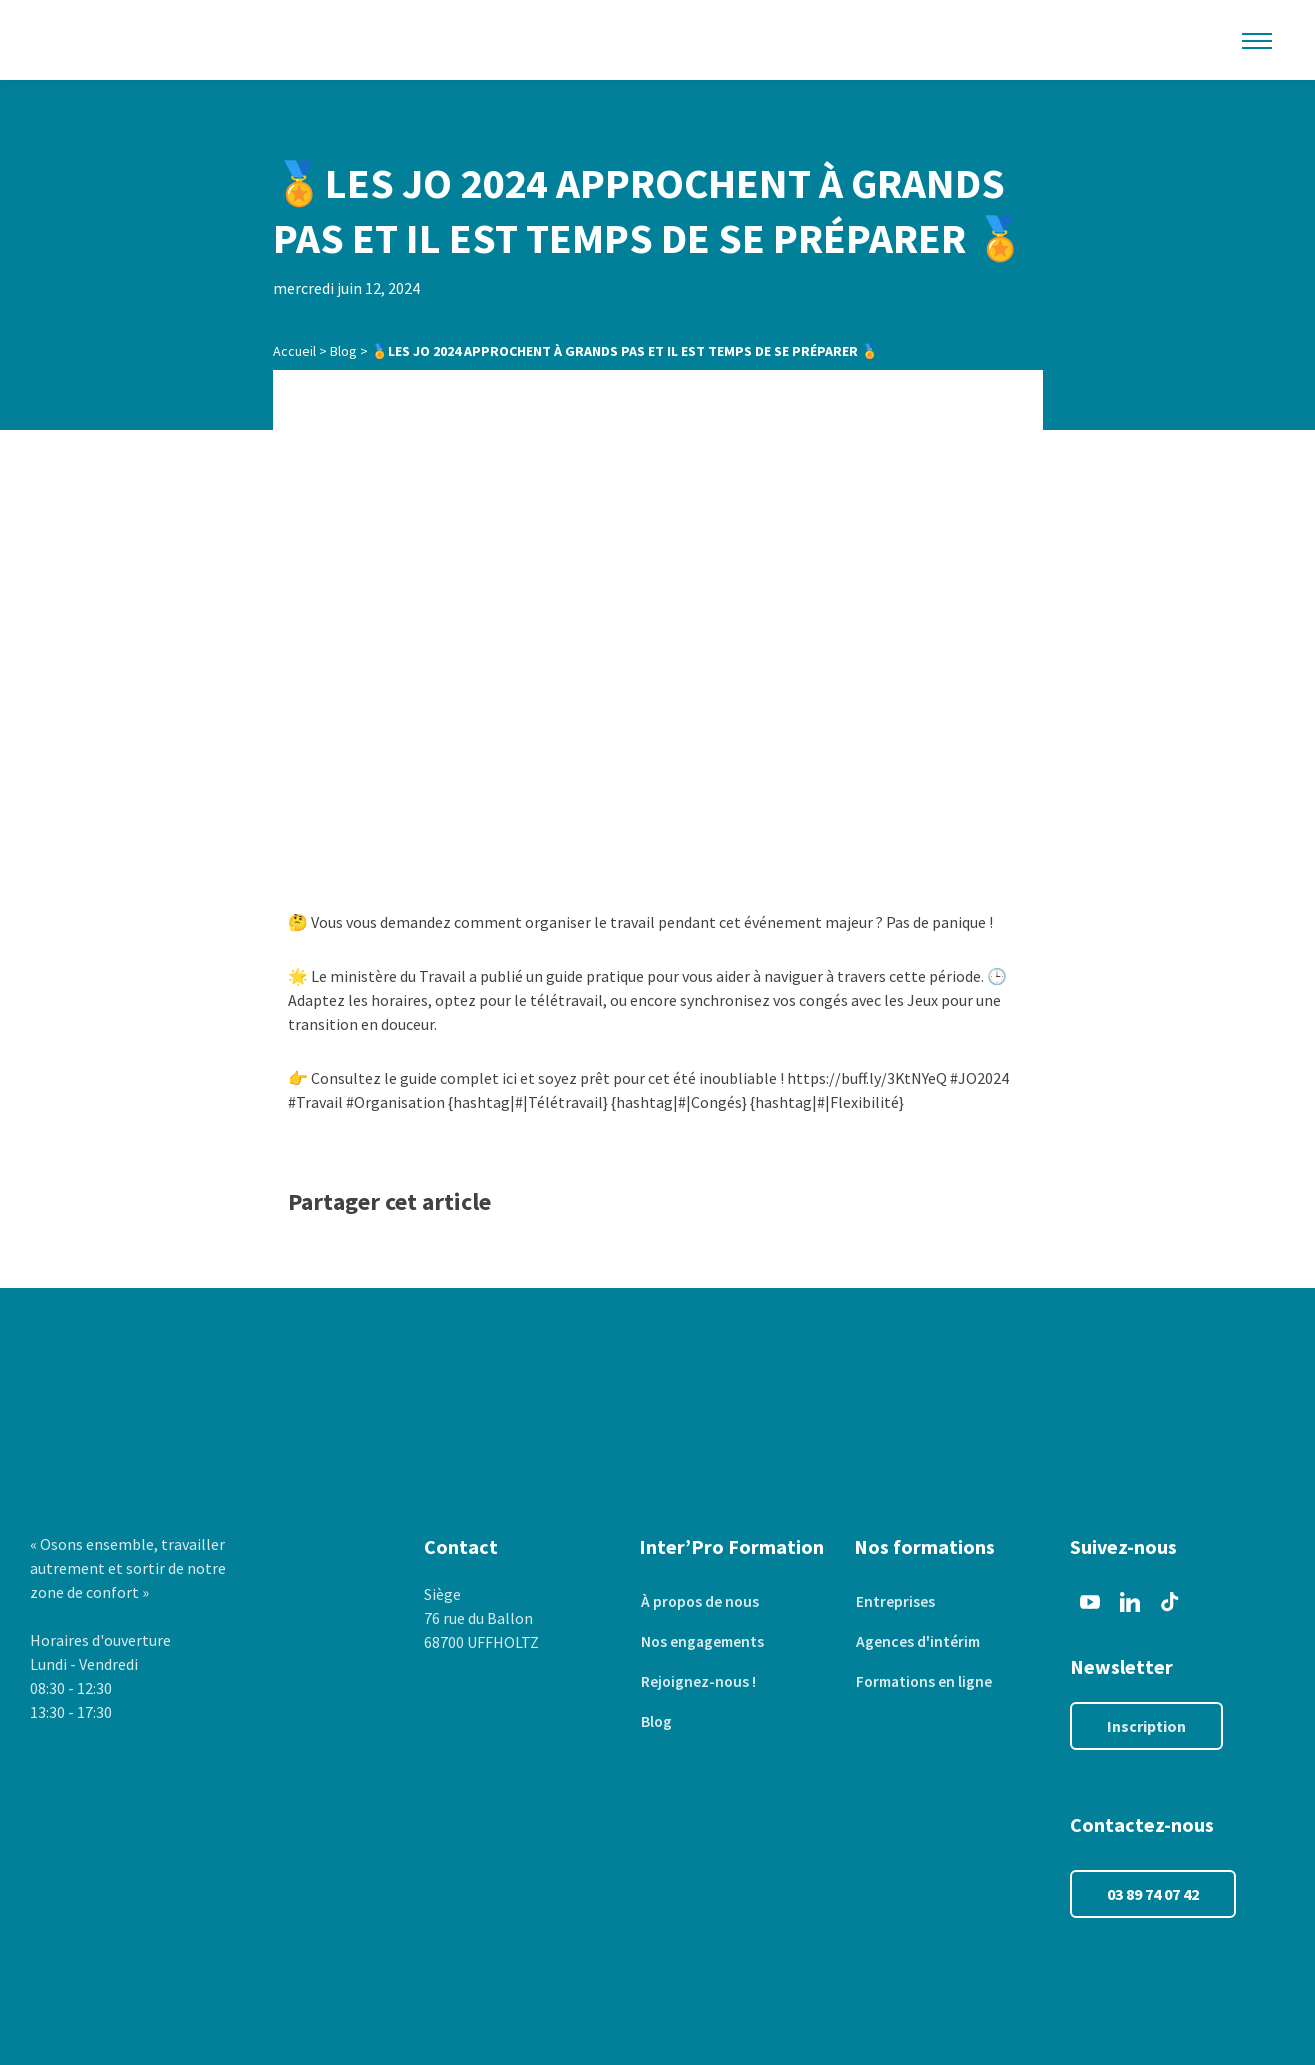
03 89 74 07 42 (1153, 1894)
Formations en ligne (924, 1682)
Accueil (294, 351)
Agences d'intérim (917, 1642)
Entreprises (893, 1602)
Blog (343, 351)
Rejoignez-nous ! (697, 1682)
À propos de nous (699, 1602)
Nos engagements (702, 1642)
